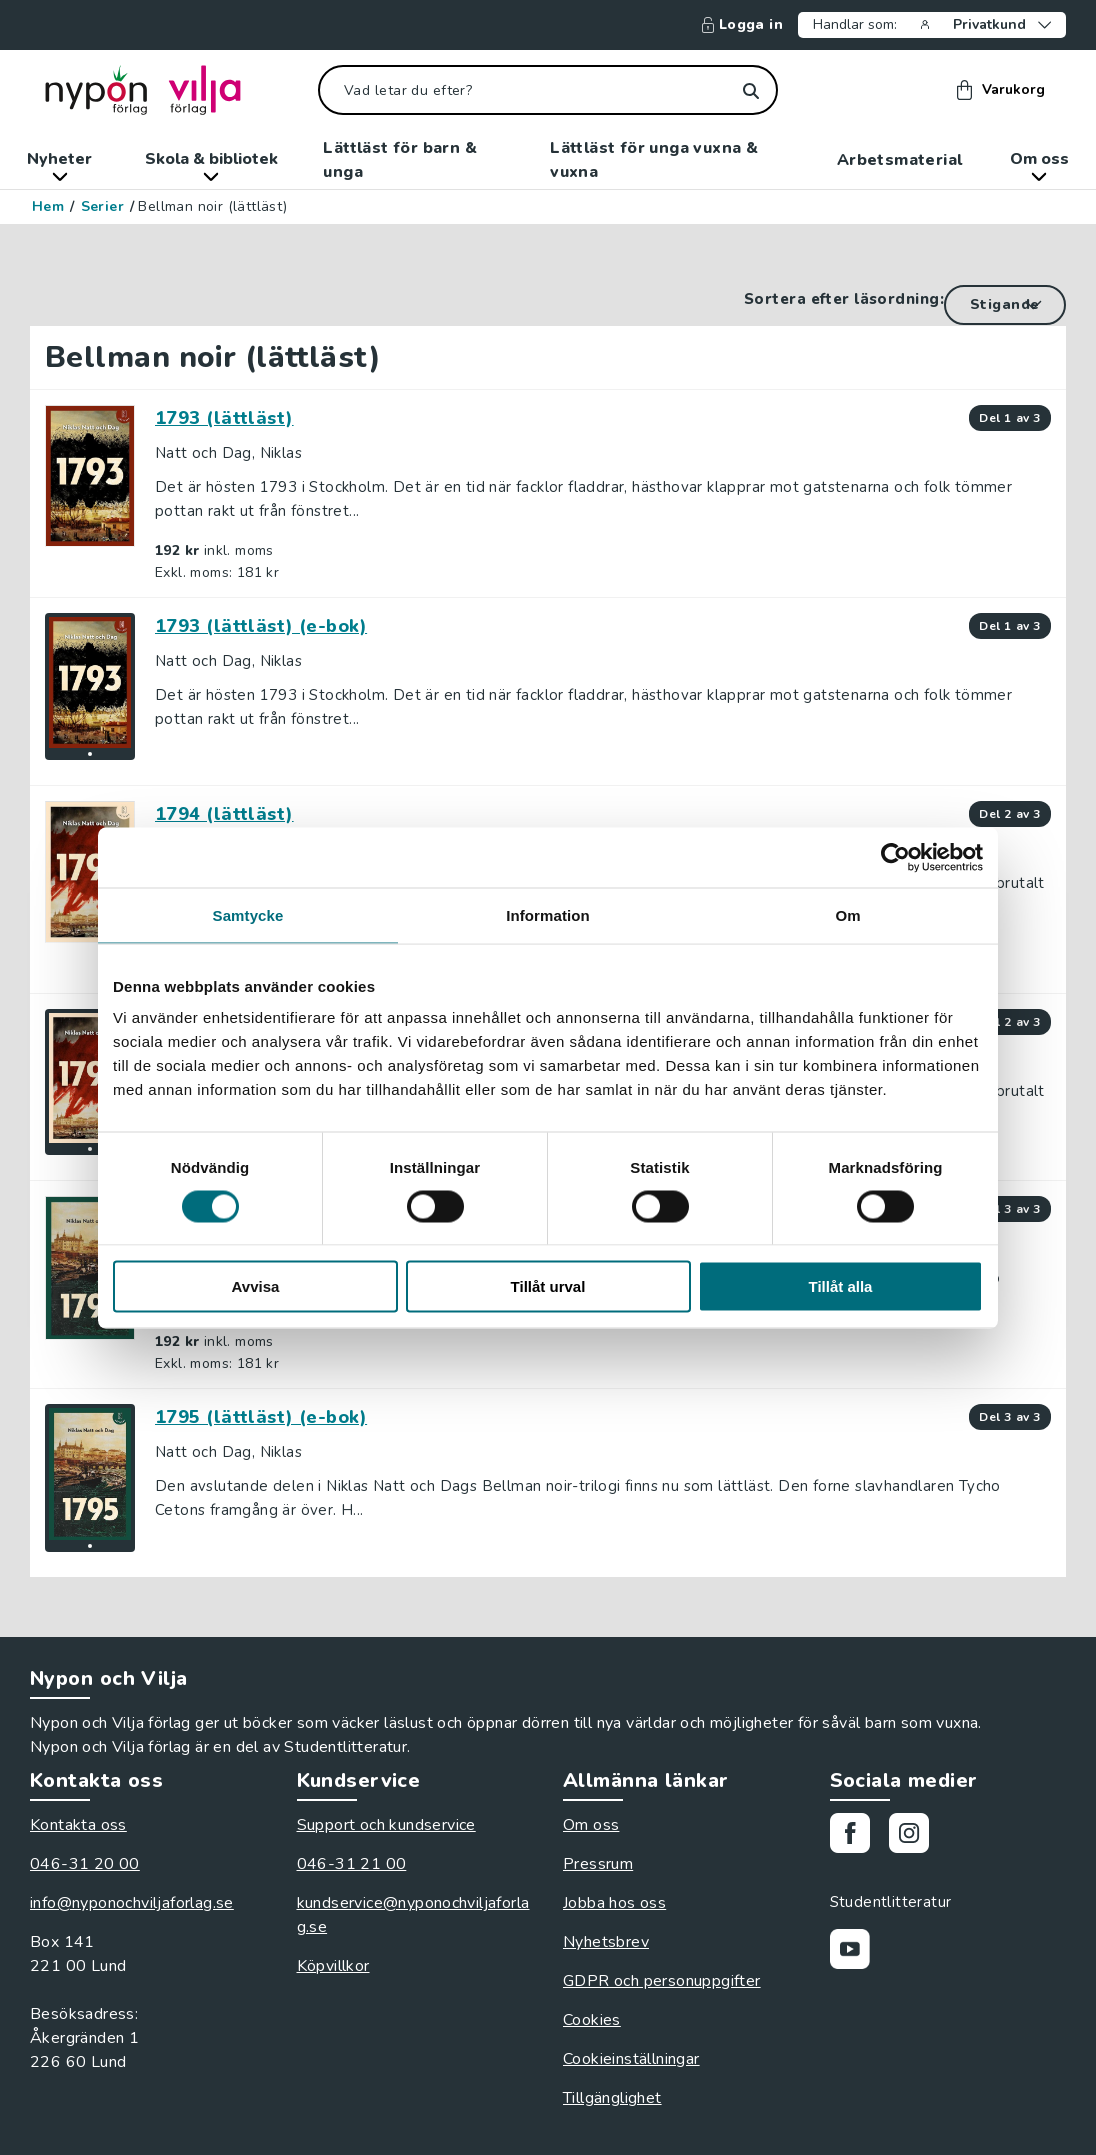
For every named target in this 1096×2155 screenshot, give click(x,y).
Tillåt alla (841, 1286)
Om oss (1039, 165)
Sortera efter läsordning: (844, 299)
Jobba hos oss (614, 1903)
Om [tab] (847, 914)
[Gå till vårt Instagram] (916, 1836)
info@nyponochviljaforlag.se (132, 1903)
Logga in (742, 25)
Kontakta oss (78, 1825)
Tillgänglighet (612, 2098)
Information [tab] (548, 914)
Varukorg (1001, 90)
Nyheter (59, 165)
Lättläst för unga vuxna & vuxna (654, 160)
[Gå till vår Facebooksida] (857, 1836)
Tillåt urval (548, 1286)
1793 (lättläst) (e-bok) (261, 626)
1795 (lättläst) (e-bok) (261, 1417)
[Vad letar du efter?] (548, 90)
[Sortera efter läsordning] (1005, 305)
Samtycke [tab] (248, 914)
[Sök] (750, 90)
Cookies (592, 2020)
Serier (102, 207)
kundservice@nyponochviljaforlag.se (413, 1915)
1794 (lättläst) (224, 814)
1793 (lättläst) (224, 418)
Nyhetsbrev (606, 1942)
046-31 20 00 (85, 1864)
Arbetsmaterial (900, 160)
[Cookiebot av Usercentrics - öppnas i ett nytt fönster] (895, 857)
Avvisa (256, 1286)
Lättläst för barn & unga (400, 160)
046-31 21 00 (352, 1864)
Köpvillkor (333, 1966)
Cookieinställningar (631, 2059)
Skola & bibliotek (211, 165)
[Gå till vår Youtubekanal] (857, 1952)
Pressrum (598, 1864)
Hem (48, 207)
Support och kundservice (386, 1825)
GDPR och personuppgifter (662, 1981)
